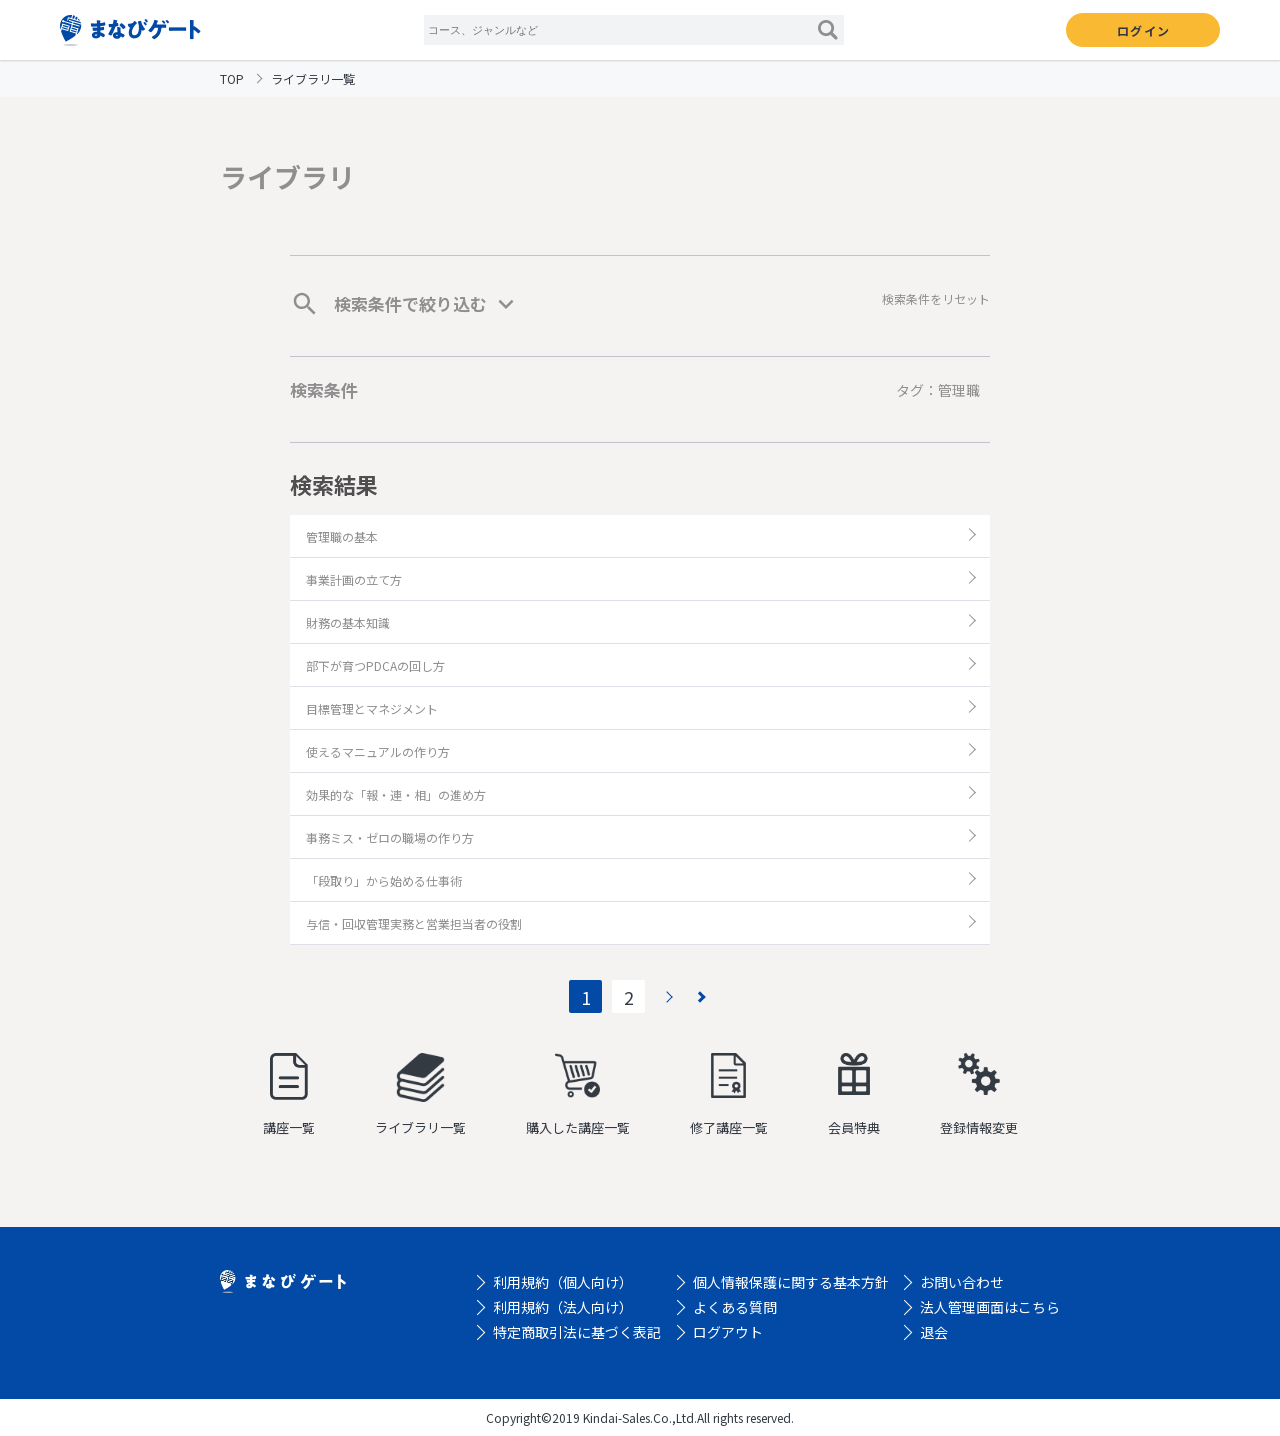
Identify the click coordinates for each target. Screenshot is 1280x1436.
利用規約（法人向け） (563, 1307)
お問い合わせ (962, 1282)
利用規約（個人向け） (563, 1282)
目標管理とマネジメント (372, 708)
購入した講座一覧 (578, 1095)
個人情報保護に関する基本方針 (791, 1282)
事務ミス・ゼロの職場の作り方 (390, 837)
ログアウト (728, 1332)
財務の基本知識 (348, 622)
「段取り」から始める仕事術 (384, 880)
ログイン (1143, 30)
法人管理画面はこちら (990, 1307)
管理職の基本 (342, 536)
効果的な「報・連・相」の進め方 (396, 794)
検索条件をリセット (936, 298)
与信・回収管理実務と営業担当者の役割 (414, 923)
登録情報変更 (979, 1095)
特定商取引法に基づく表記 (577, 1332)
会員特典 (854, 1095)
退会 (934, 1332)
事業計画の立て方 (354, 579)
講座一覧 (289, 1095)
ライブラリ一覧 (420, 1095)
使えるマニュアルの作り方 (378, 751)
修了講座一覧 (729, 1095)
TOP (232, 78)
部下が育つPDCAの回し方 (375, 665)
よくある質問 (735, 1307)
